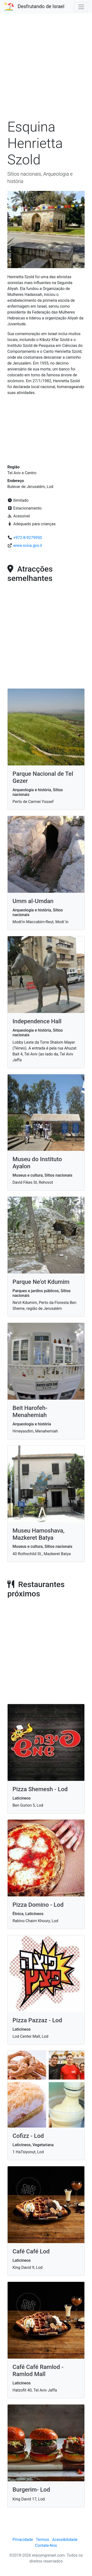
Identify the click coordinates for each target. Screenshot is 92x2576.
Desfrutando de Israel (41, 6)
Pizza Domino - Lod (38, 1904)
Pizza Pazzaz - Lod (37, 2020)
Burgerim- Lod (31, 2489)
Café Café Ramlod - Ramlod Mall (38, 2371)
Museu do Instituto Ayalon (37, 1163)
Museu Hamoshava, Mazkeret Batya (39, 1534)
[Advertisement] (46, 69)
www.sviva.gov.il (27, 545)
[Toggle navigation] (81, 7)
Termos (42, 2539)
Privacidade (23, 2539)
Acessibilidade (65, 2539)
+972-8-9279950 (27, 537)
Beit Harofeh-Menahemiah (30, 1412)
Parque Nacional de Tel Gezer (43, 777)
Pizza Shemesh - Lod (40, 1789)
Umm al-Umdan (33, 901)
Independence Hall (37, 1021)
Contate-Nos (46, 2545)
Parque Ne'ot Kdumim (41, 1281)
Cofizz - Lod (28, 2135)
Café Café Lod (31, 2251)
